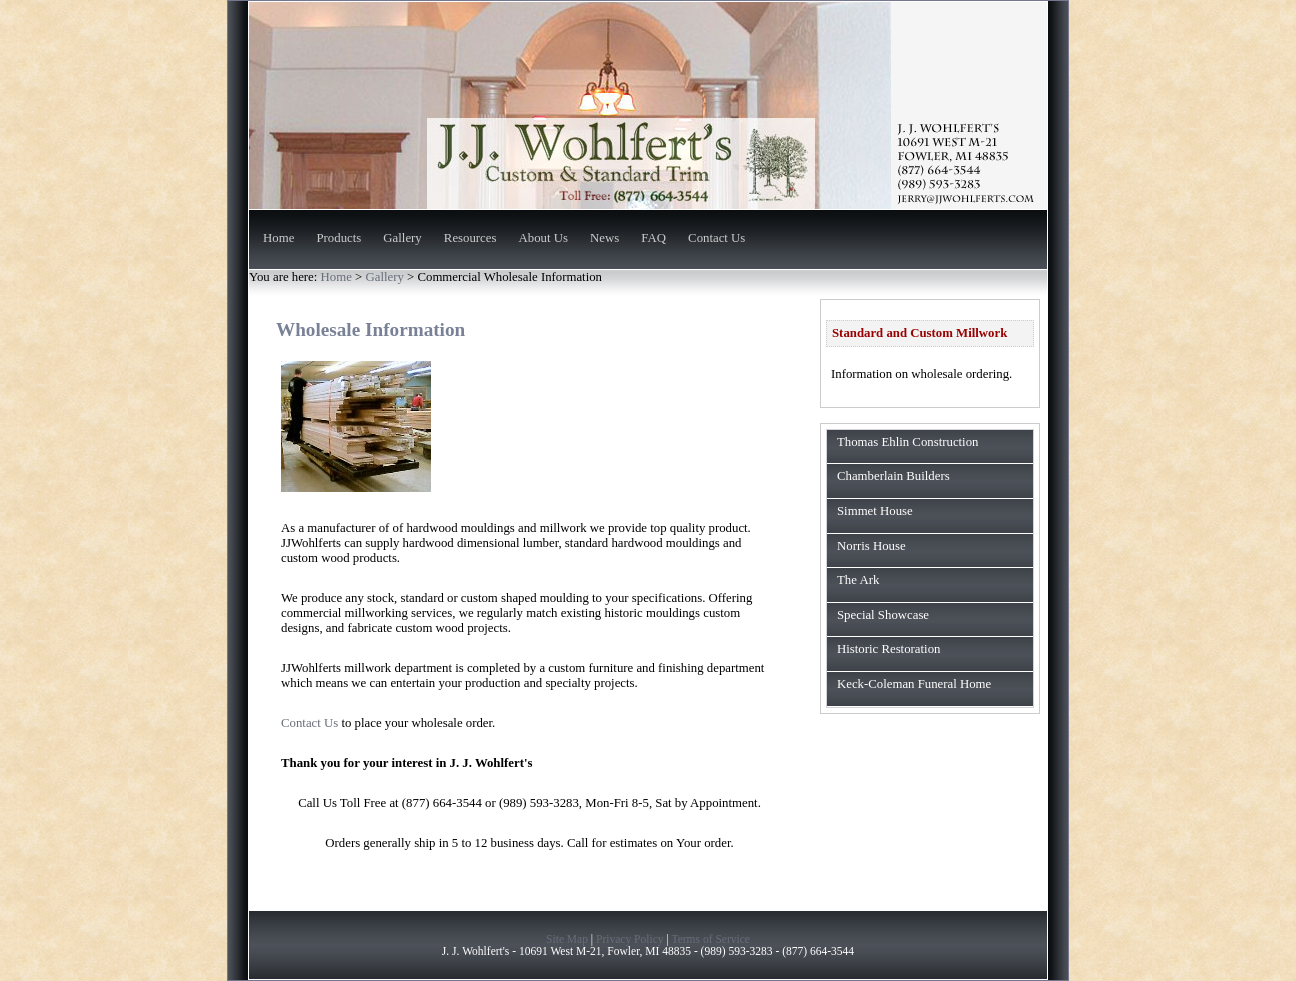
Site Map (567, 939)
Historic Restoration (888, 649)
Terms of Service (710, 939)
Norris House (871, 546)
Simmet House (875, 511)
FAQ (653, 239)
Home (278, 239)
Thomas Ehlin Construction (907, 442)
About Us (543, 239)
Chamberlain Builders (893, 476)
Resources (470, 239)
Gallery (402, 239)
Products (338, 239)
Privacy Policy (630, 939)
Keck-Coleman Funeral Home (914, 684)
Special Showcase (883, 615)
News (604, 239)
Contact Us (716, 239)
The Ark (858, 580)
